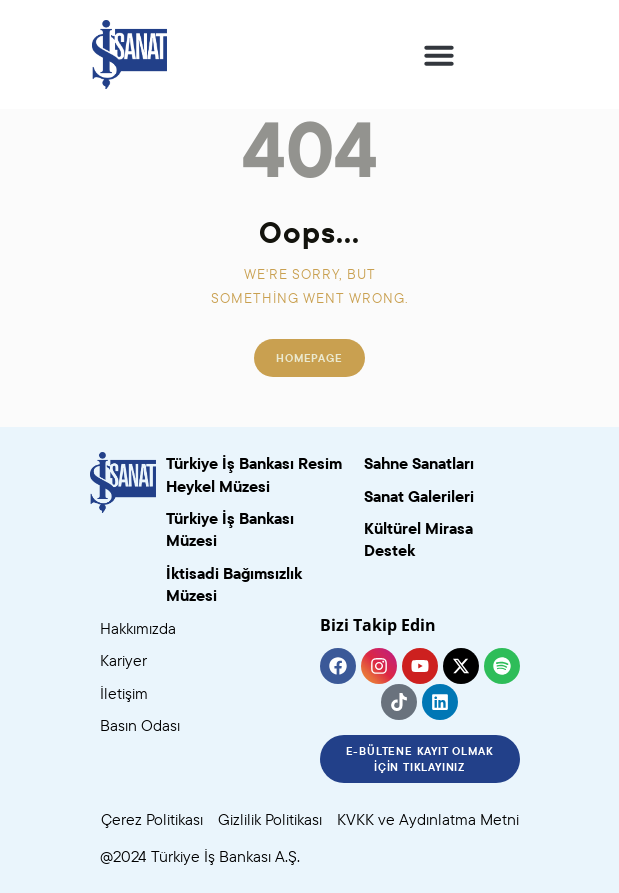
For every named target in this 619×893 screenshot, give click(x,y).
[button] (439, 55)
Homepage (309, 358)
